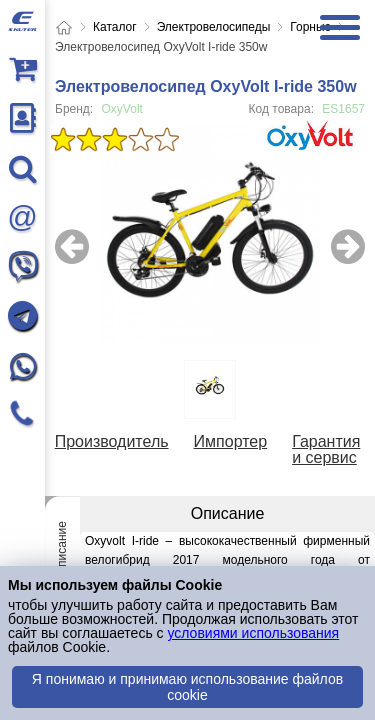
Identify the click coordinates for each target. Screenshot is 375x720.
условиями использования (253, 633)
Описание (62, 548)
